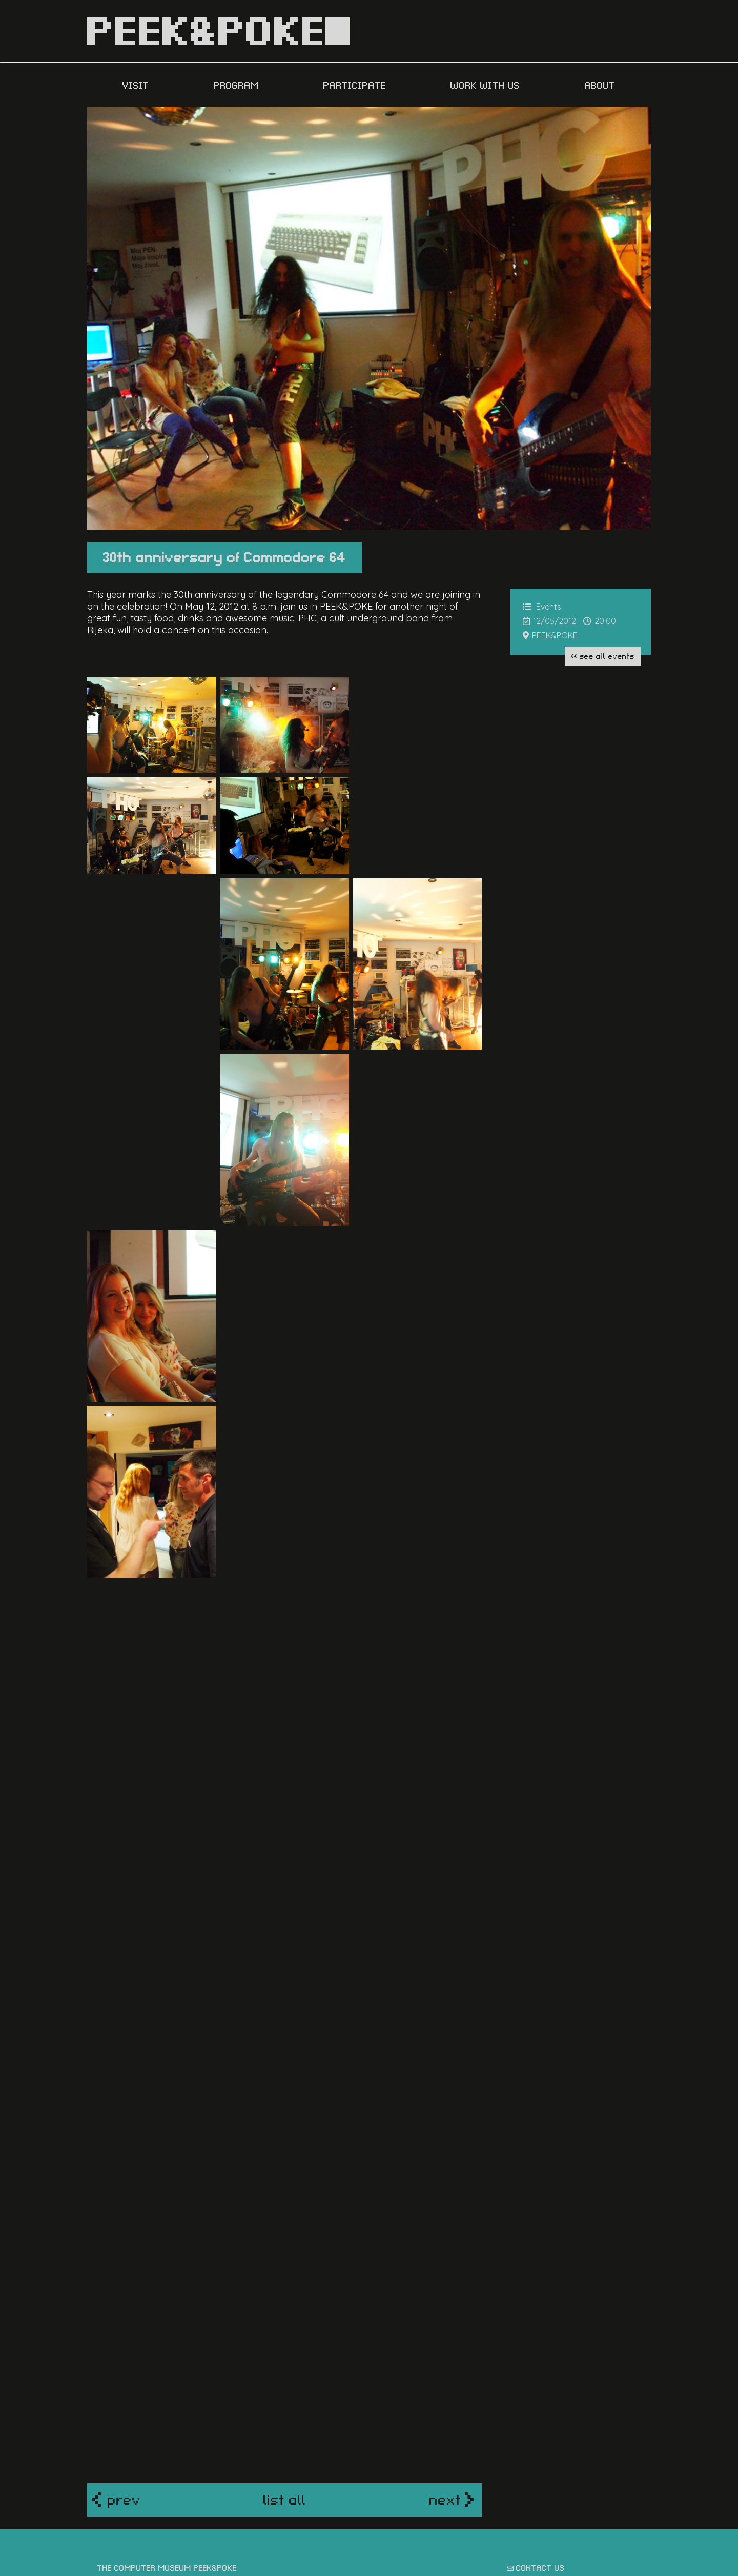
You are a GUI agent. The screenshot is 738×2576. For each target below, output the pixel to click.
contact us (540, 2401)
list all (284, 2333)
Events (548, 606)
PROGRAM (238, 84)
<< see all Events (602, 655)
